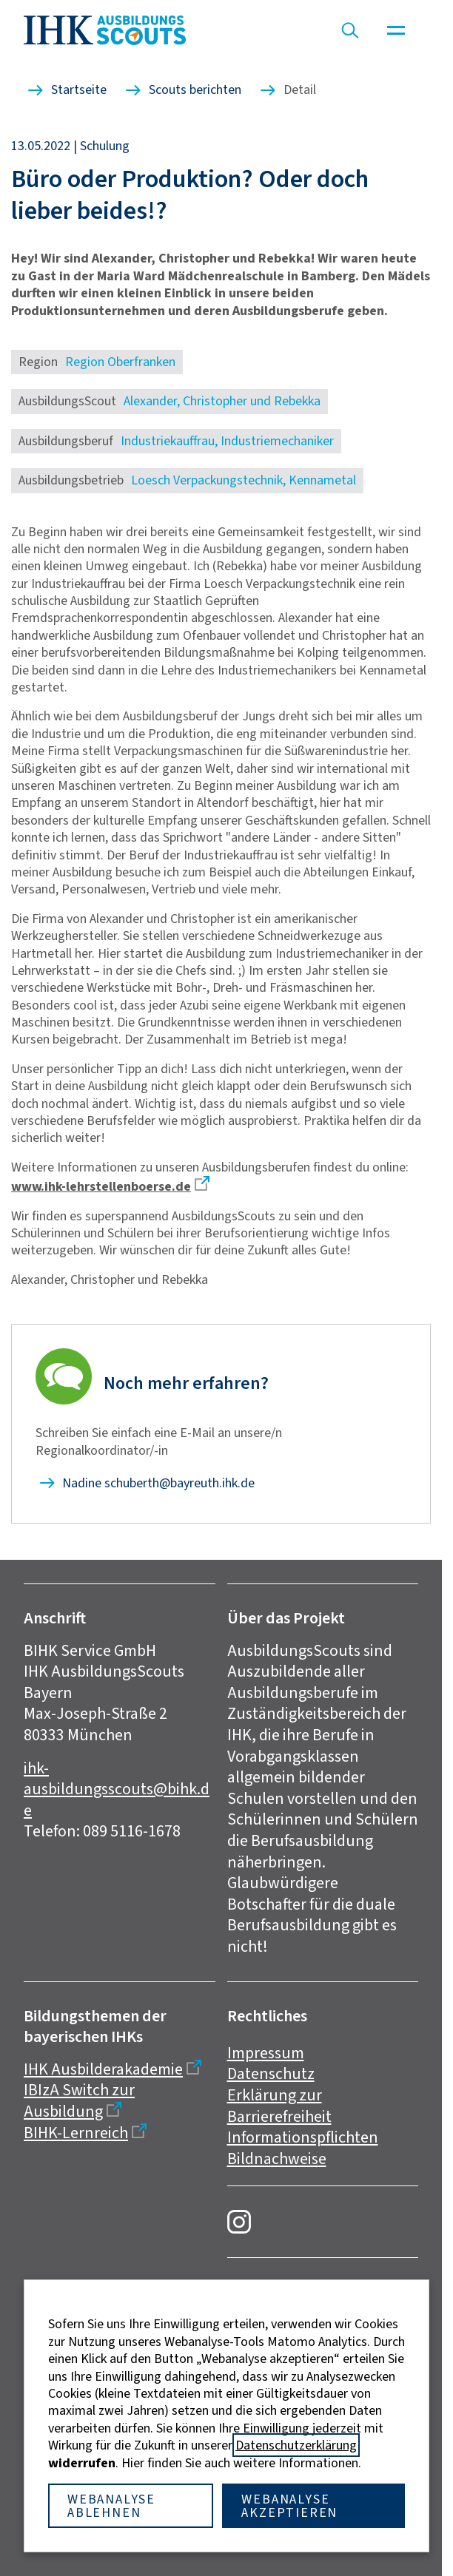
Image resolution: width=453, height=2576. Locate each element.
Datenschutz (271, 2073)
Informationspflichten (302, 2137)
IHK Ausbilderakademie (103, 2069)
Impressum (265, 2052)
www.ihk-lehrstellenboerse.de (101, 1186)
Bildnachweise (276, 2158)
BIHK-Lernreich (76, 2132)
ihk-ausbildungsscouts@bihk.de (116, 1789)
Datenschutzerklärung (296, 2445)
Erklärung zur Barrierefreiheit (279, 2105)
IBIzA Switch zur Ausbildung (79, 2100)
